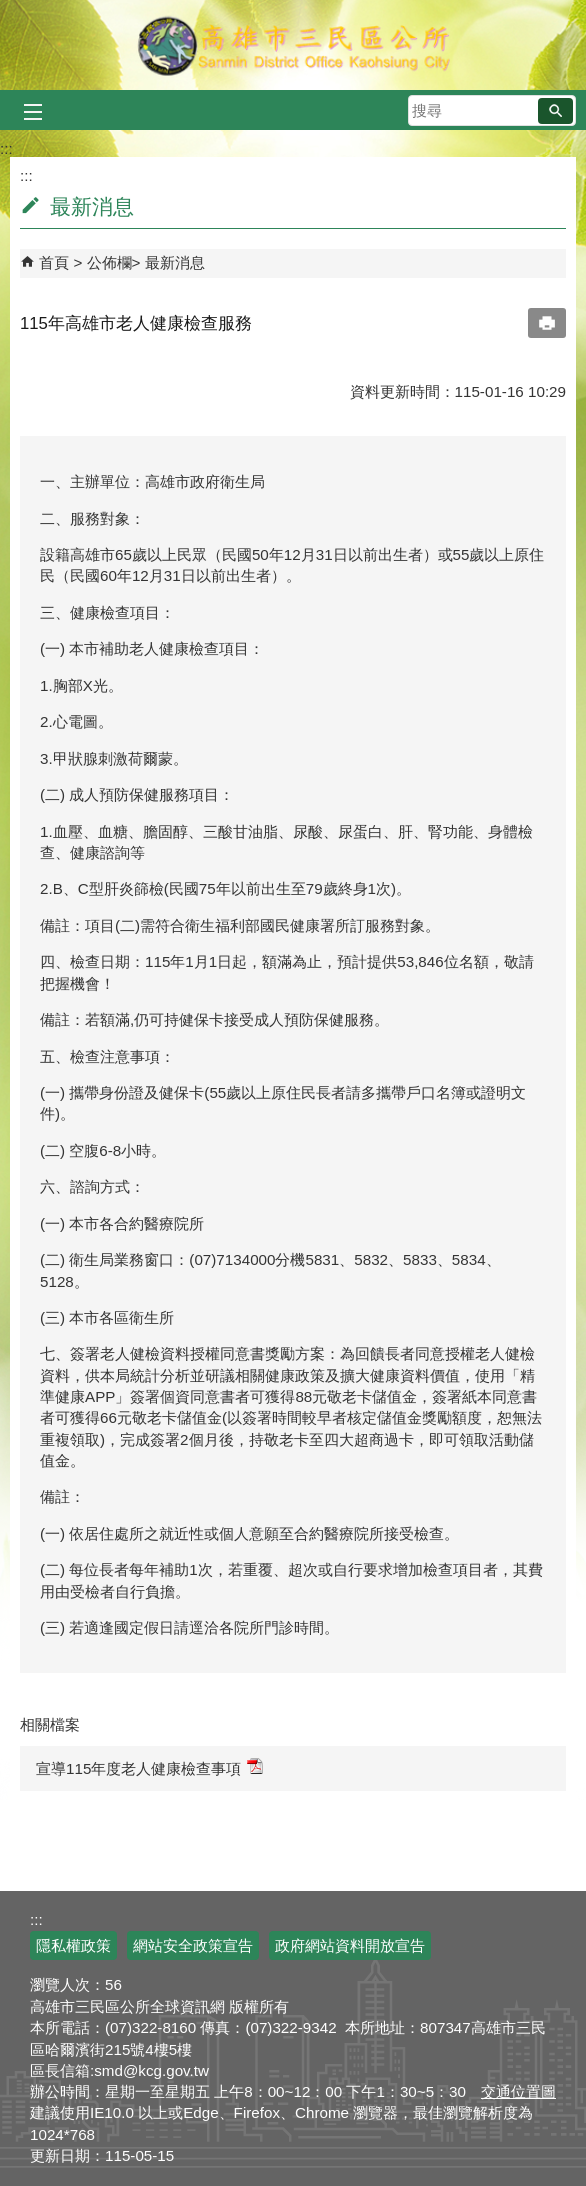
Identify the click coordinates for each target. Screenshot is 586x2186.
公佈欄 (109, 262)
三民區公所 (293, 45)
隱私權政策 (73, 1945)
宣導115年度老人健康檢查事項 (149, 1767)
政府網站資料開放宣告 (350, 1945)
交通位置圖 (518, 2091)
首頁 (54, 262)
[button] (555, 111)
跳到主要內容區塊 (10, 10)
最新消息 (175, 262)
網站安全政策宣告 (193, 1945)
